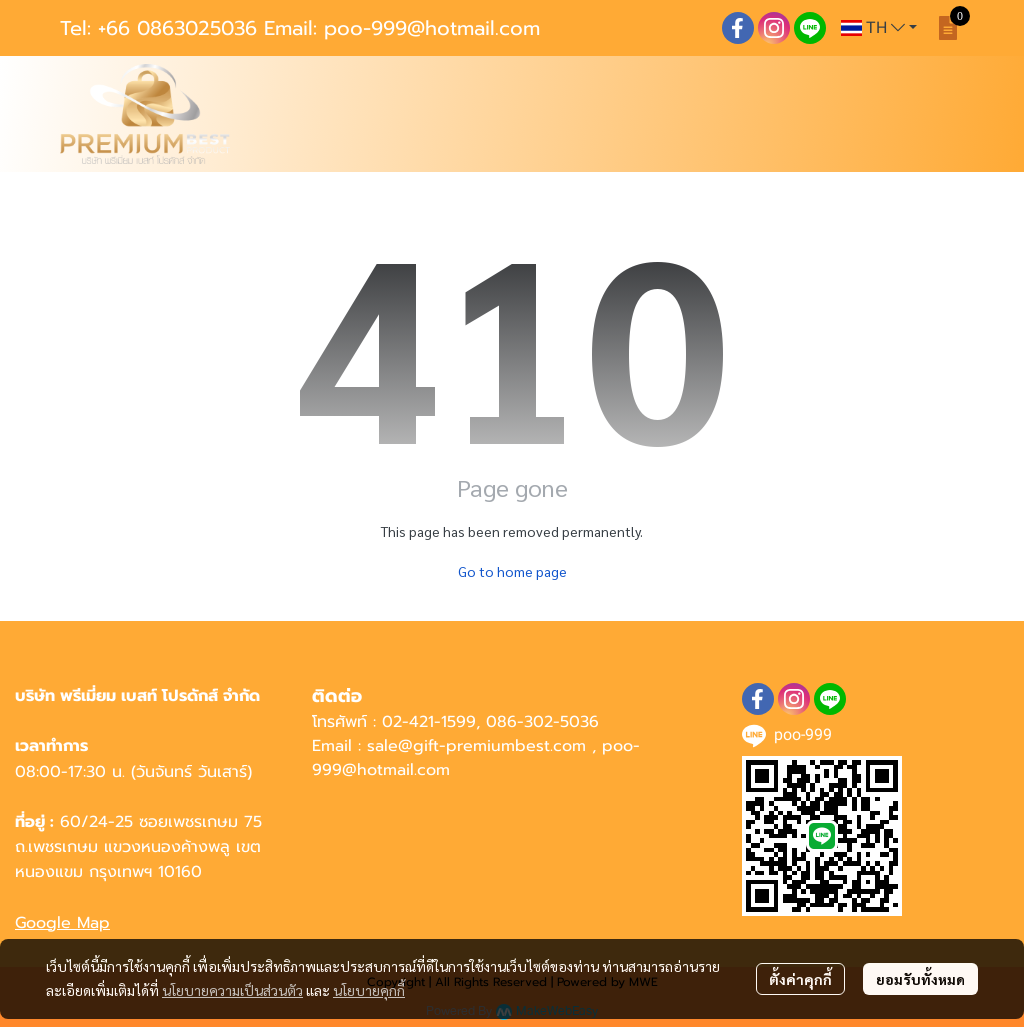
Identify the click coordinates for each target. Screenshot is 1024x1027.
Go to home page (512, 571)
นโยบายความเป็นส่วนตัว (232, 990)
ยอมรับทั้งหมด (920, 979)
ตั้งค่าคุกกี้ (800, 979)
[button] (879, 28)
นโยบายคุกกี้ (369, 990)
